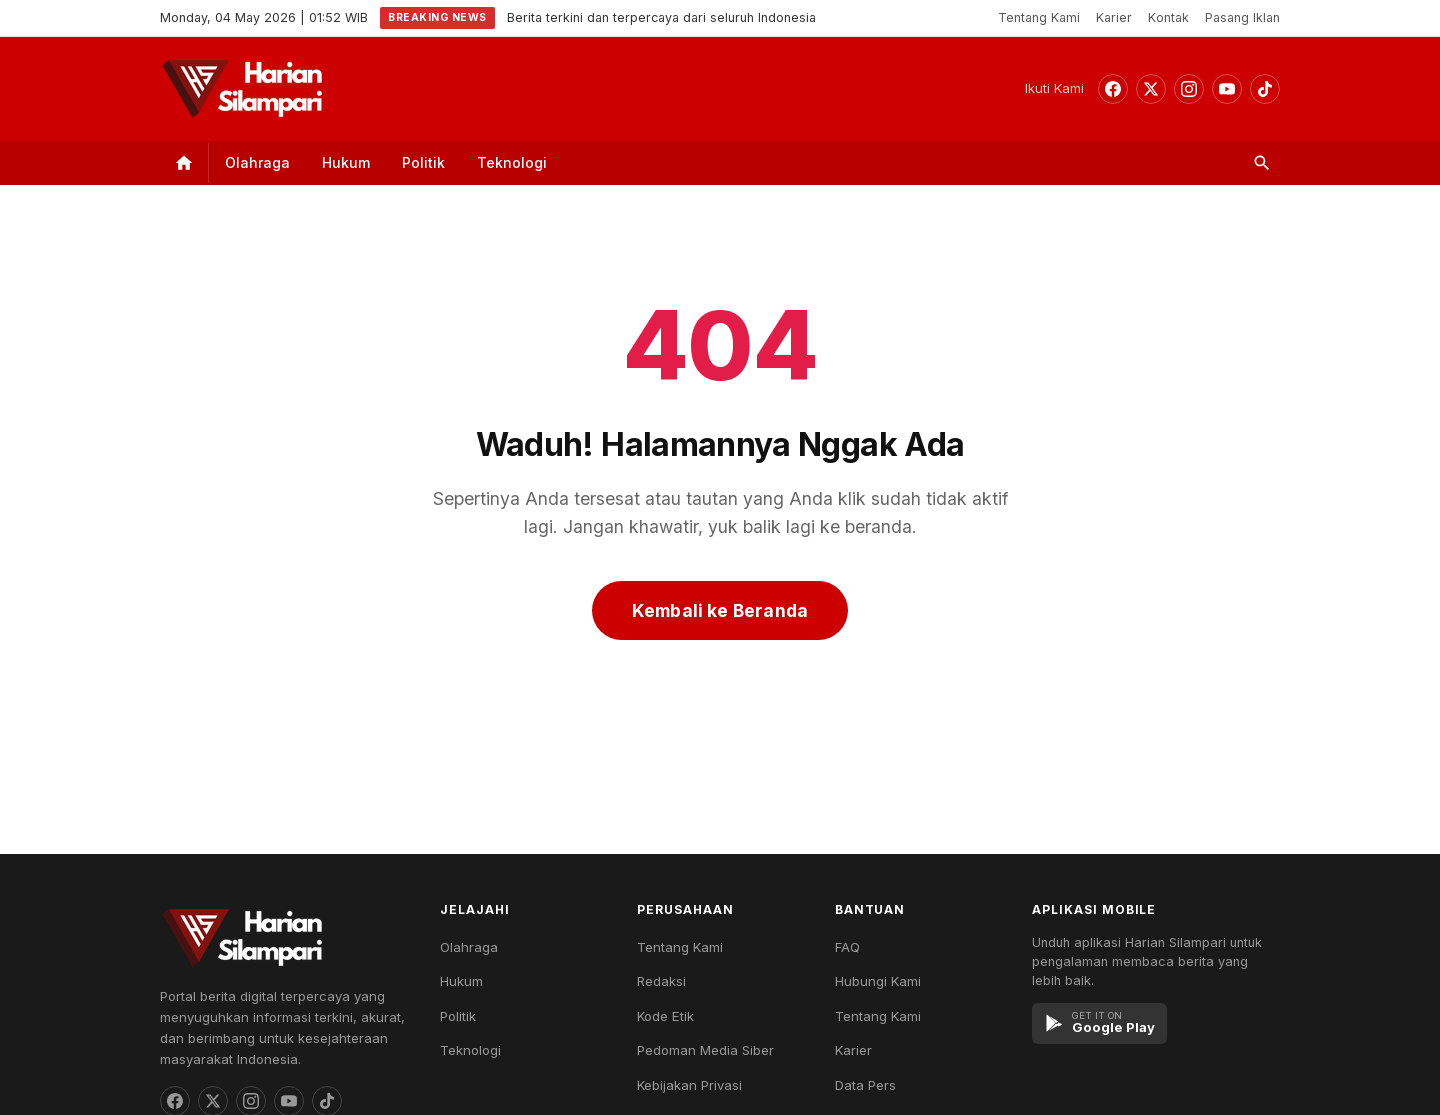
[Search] (1262, 163)
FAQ (847, 947)
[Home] (184, 163)
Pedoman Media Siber (705, 1050)
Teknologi (512, 162)
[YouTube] (1227, 89)
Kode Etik (665, 1016)
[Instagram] (1189, 89)
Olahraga (257, 162)
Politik (423, 162)
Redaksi (661, 981)
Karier (1114, 17)
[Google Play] (1099, 1023)
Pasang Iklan (1242, 17)
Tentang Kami (1039, 17)
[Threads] (1151, 89)
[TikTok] (1265, 89)
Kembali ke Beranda (720, 610)
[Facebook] (1113, 89)
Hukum (346, 162)
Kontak (1168, 17)
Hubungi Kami (878, 981)
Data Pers (865, 1085)
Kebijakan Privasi (689, 1085)
